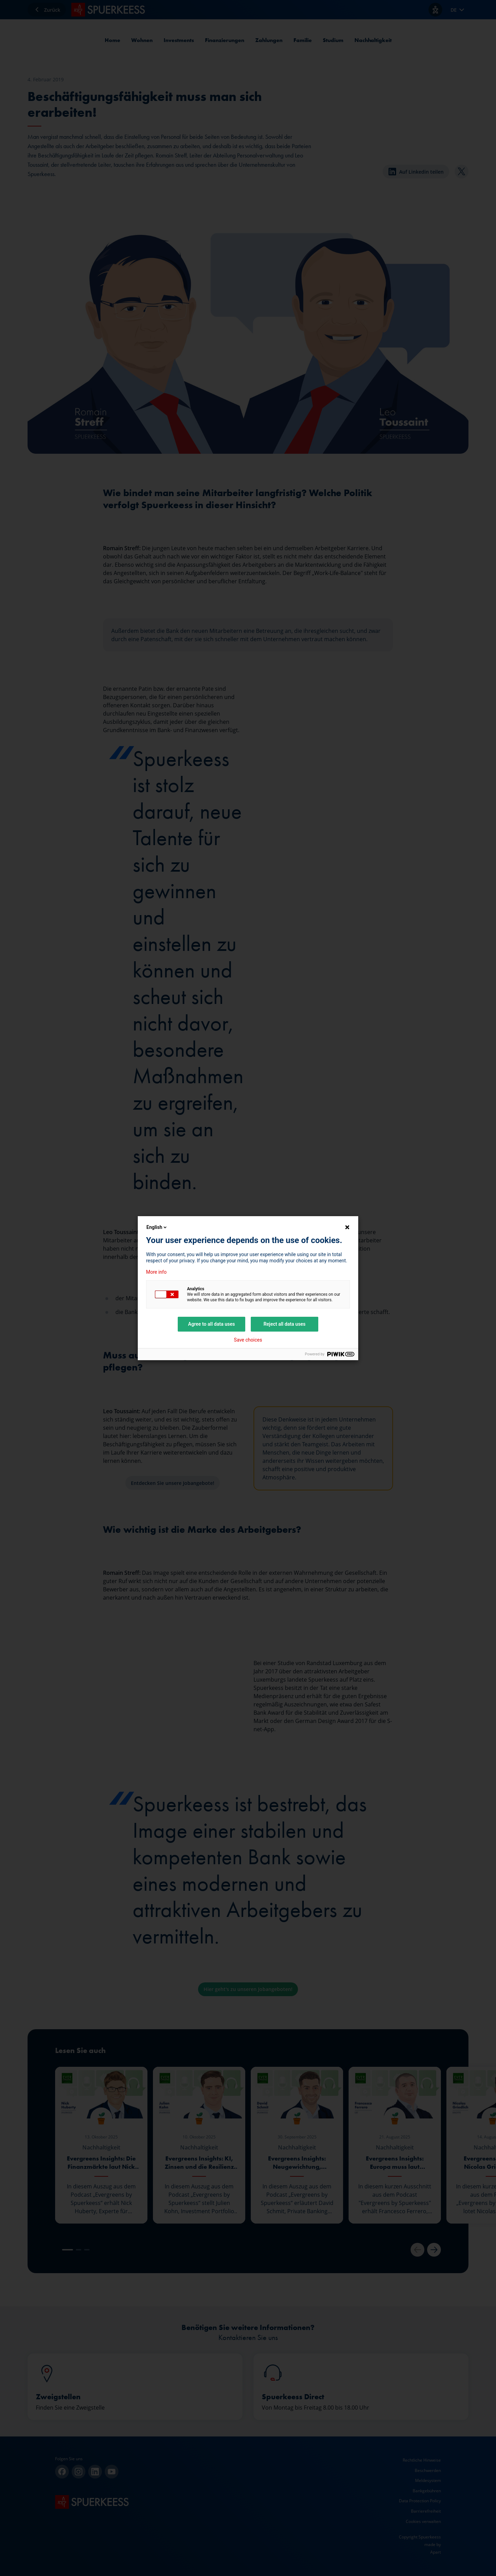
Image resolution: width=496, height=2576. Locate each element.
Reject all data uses (285, 1324)
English (157, 1227)
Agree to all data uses (211, 1324)
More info (156, 1272)
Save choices (248, 1340)
